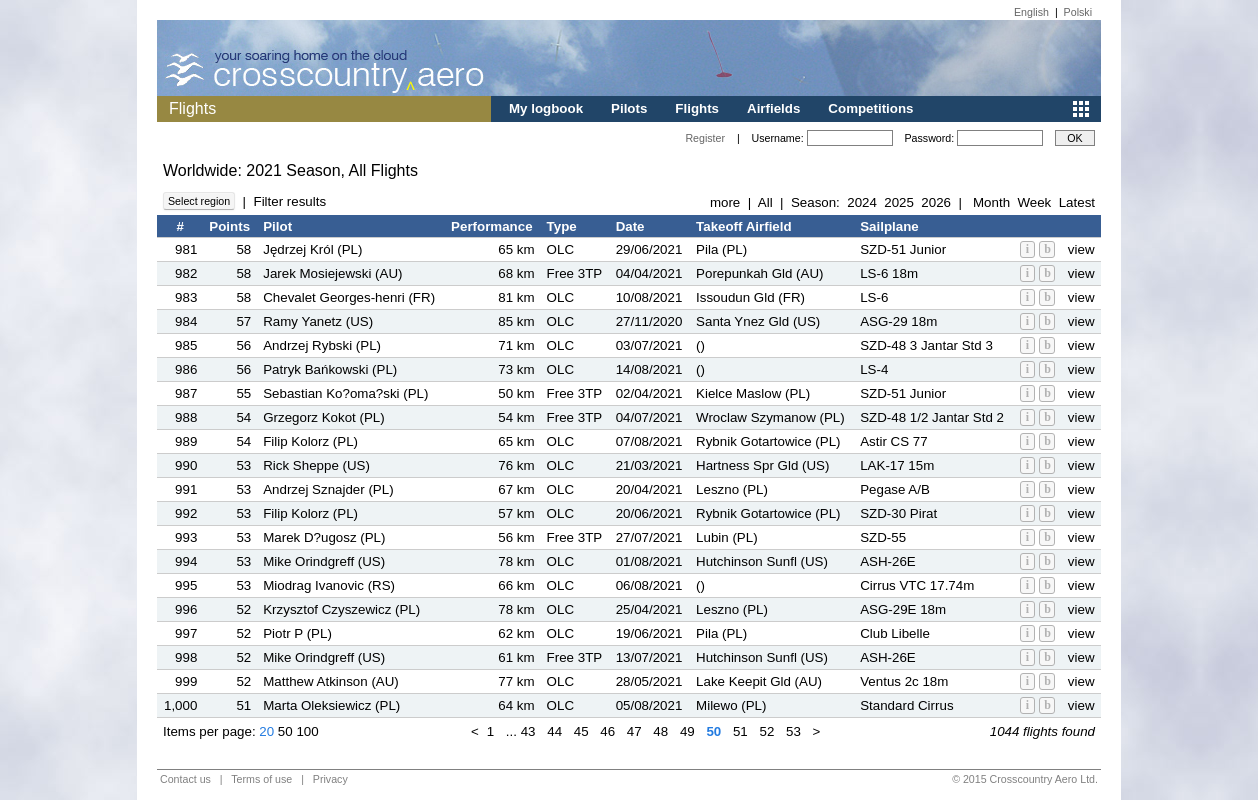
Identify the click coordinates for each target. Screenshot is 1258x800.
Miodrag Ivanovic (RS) (329, 585)
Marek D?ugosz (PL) (324, 537)
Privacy (330, 779)
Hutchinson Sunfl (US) (762, 561)
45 (581, 731)
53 (793, 731)
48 (660, 731)
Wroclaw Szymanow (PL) (770, 417)
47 (634, 731)
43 (528, 731)
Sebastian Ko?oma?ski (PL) (345, 393)
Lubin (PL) (727, 537)
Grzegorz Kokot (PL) (323, 417)
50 (285, 731)
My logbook (546, 108)
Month (991, 202)
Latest (1077, 202)
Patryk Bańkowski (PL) (330, 369)
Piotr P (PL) (297, 633)
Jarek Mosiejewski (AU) (332, 273)
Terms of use (261, 779)
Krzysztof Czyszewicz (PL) (341, 609)
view (1081, 249)
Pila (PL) (721, 249)
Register (705, 138)
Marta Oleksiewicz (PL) (331, 705)
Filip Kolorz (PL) (310, 441)
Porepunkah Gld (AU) (759, 273)
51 (740, 731)
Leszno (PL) (732, 489)
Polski (1078, 12)
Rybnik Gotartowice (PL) (768, 441)
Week (1034, 202)
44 (554, 731)
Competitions (870, 108)
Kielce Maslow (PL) (753, 393)
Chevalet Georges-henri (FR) (349, 297)
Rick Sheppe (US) (316, 465)
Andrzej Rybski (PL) (322, 345)
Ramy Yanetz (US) (318, 321)
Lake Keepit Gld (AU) (759, 681)
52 (766, 731)
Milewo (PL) (731, 705)
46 (607, 731)
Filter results (289, 201)
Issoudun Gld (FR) (750, 297)
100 (307, 731)
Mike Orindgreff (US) (324, 561)
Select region (199, 201)
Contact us (185, 779)
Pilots (629, 108)
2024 (862, 202)
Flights (697, 108)
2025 (899, 202)
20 (266, 731)
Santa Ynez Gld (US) (758, 321)
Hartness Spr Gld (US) (762, 465)
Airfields (773, 108)
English (1031, 12)
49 (687, 731)
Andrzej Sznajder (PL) (328, 489)
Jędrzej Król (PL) (312, 249)
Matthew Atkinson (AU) (331, 681)
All (765, 202)
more (725, 202)
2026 (936, 202)
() (700, 345)
